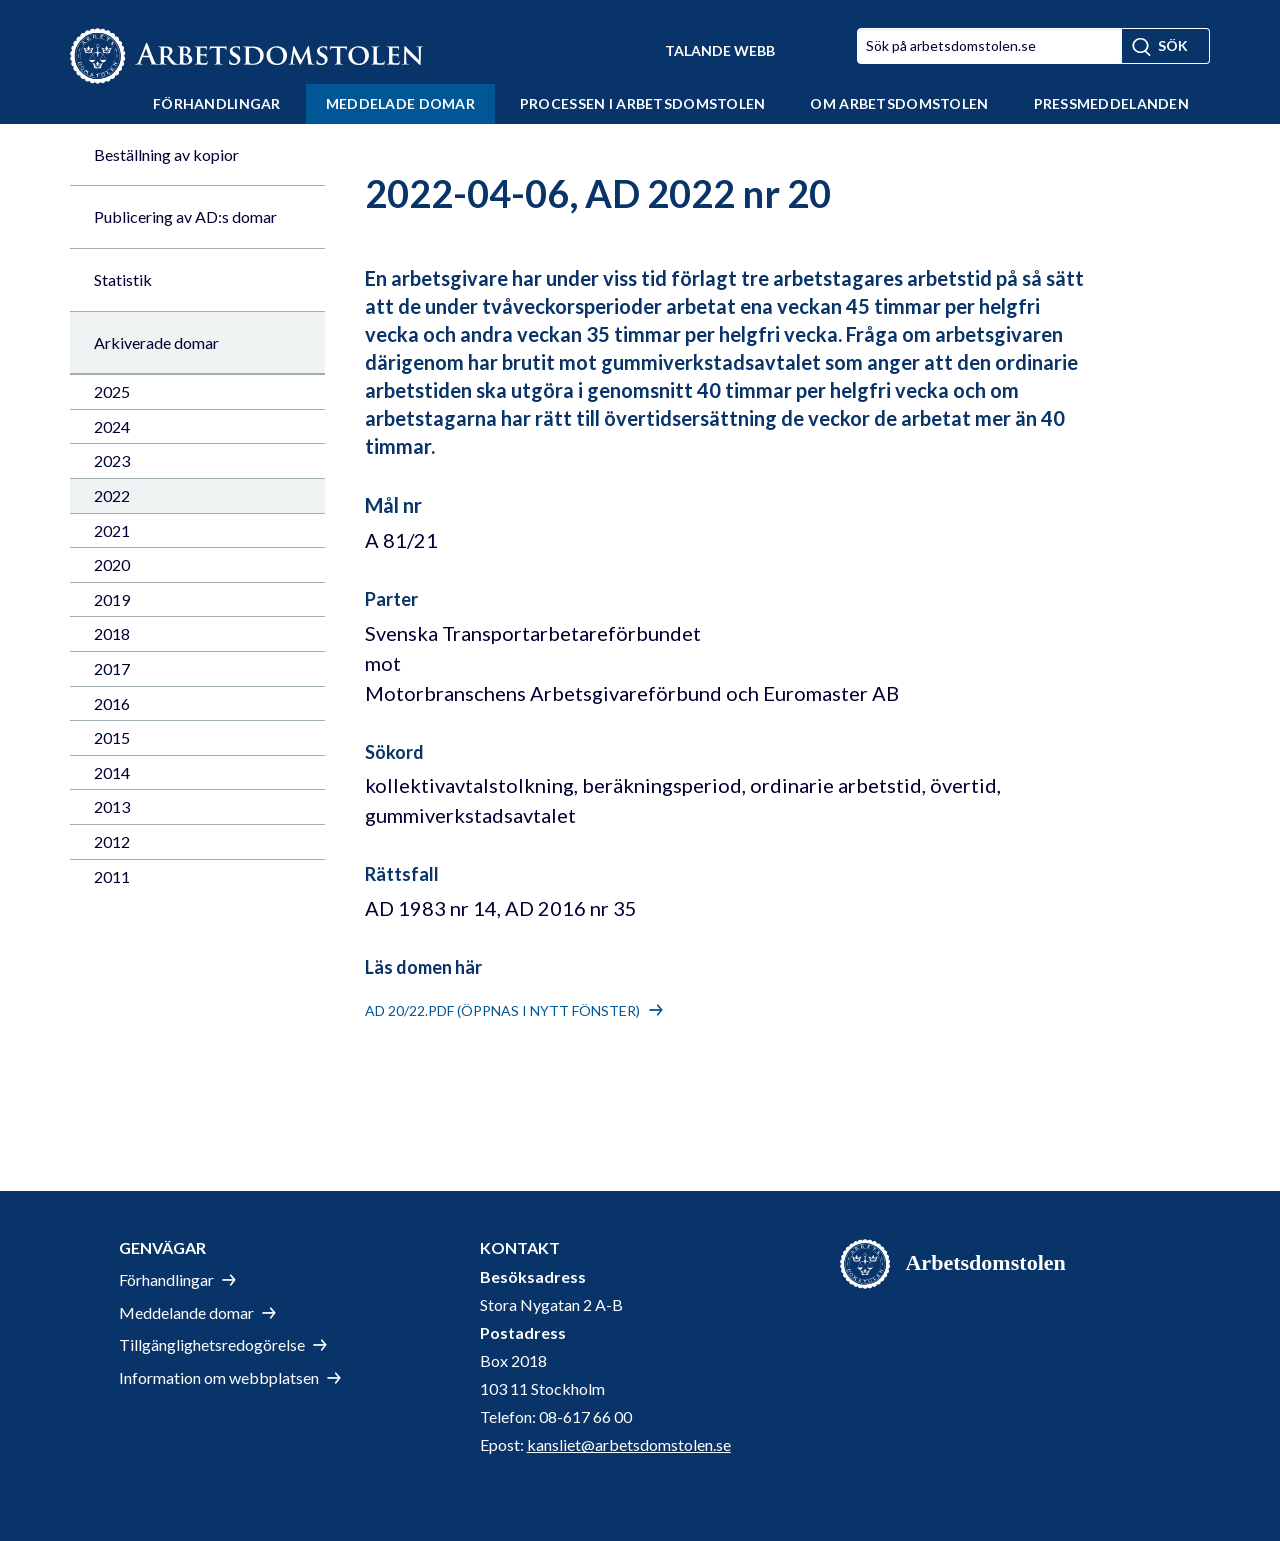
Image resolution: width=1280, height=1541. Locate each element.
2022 (112, 495)
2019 (112, 599)
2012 (112, 841)
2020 (112, 564)
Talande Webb (720, 50)
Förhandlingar (217, 103)
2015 (112, 737)
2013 (112, 806)
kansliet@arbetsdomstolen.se (629, 1444)
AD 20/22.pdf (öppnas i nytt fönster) (502, 1010)
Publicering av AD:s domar (185, 216)
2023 (112, 460)
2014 (112, 772)
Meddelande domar (186, 1312)
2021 (112, 530)
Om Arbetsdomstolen (899, 103)
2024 (112, 426)
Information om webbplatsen (219, 1377)
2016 (112, 703)
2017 (112, 668)
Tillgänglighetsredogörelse (212, 1344)
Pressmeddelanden (1111, 103)
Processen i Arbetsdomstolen (643, 103)
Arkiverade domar (156, 342)
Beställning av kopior (166, 154)
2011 (112, 876)
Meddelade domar (400, 103)
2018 (112, 633)
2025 (112, 391)
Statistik (123, 279)
